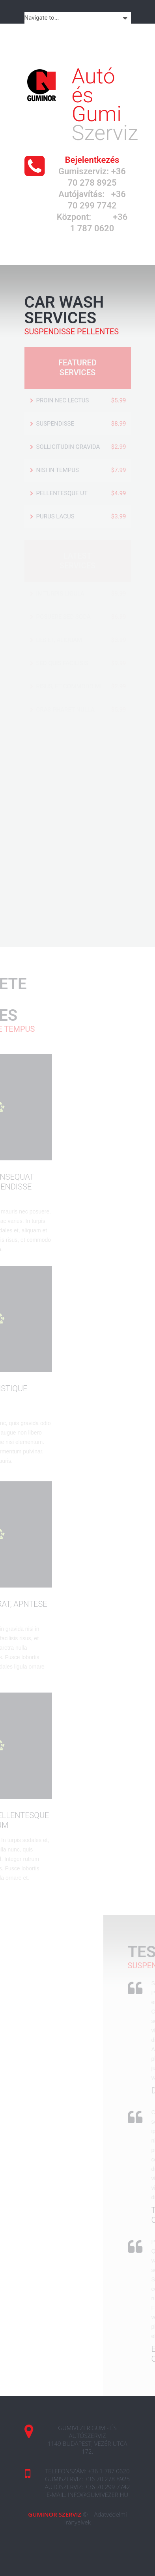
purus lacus (55, 516)
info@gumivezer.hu (98, 2495)
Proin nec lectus (62, 400)
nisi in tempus (57, 470)
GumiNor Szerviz (54, 2514)
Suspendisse (55, 423)
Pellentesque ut (62, 493)
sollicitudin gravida (68, 446)
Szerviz (105, 106)
